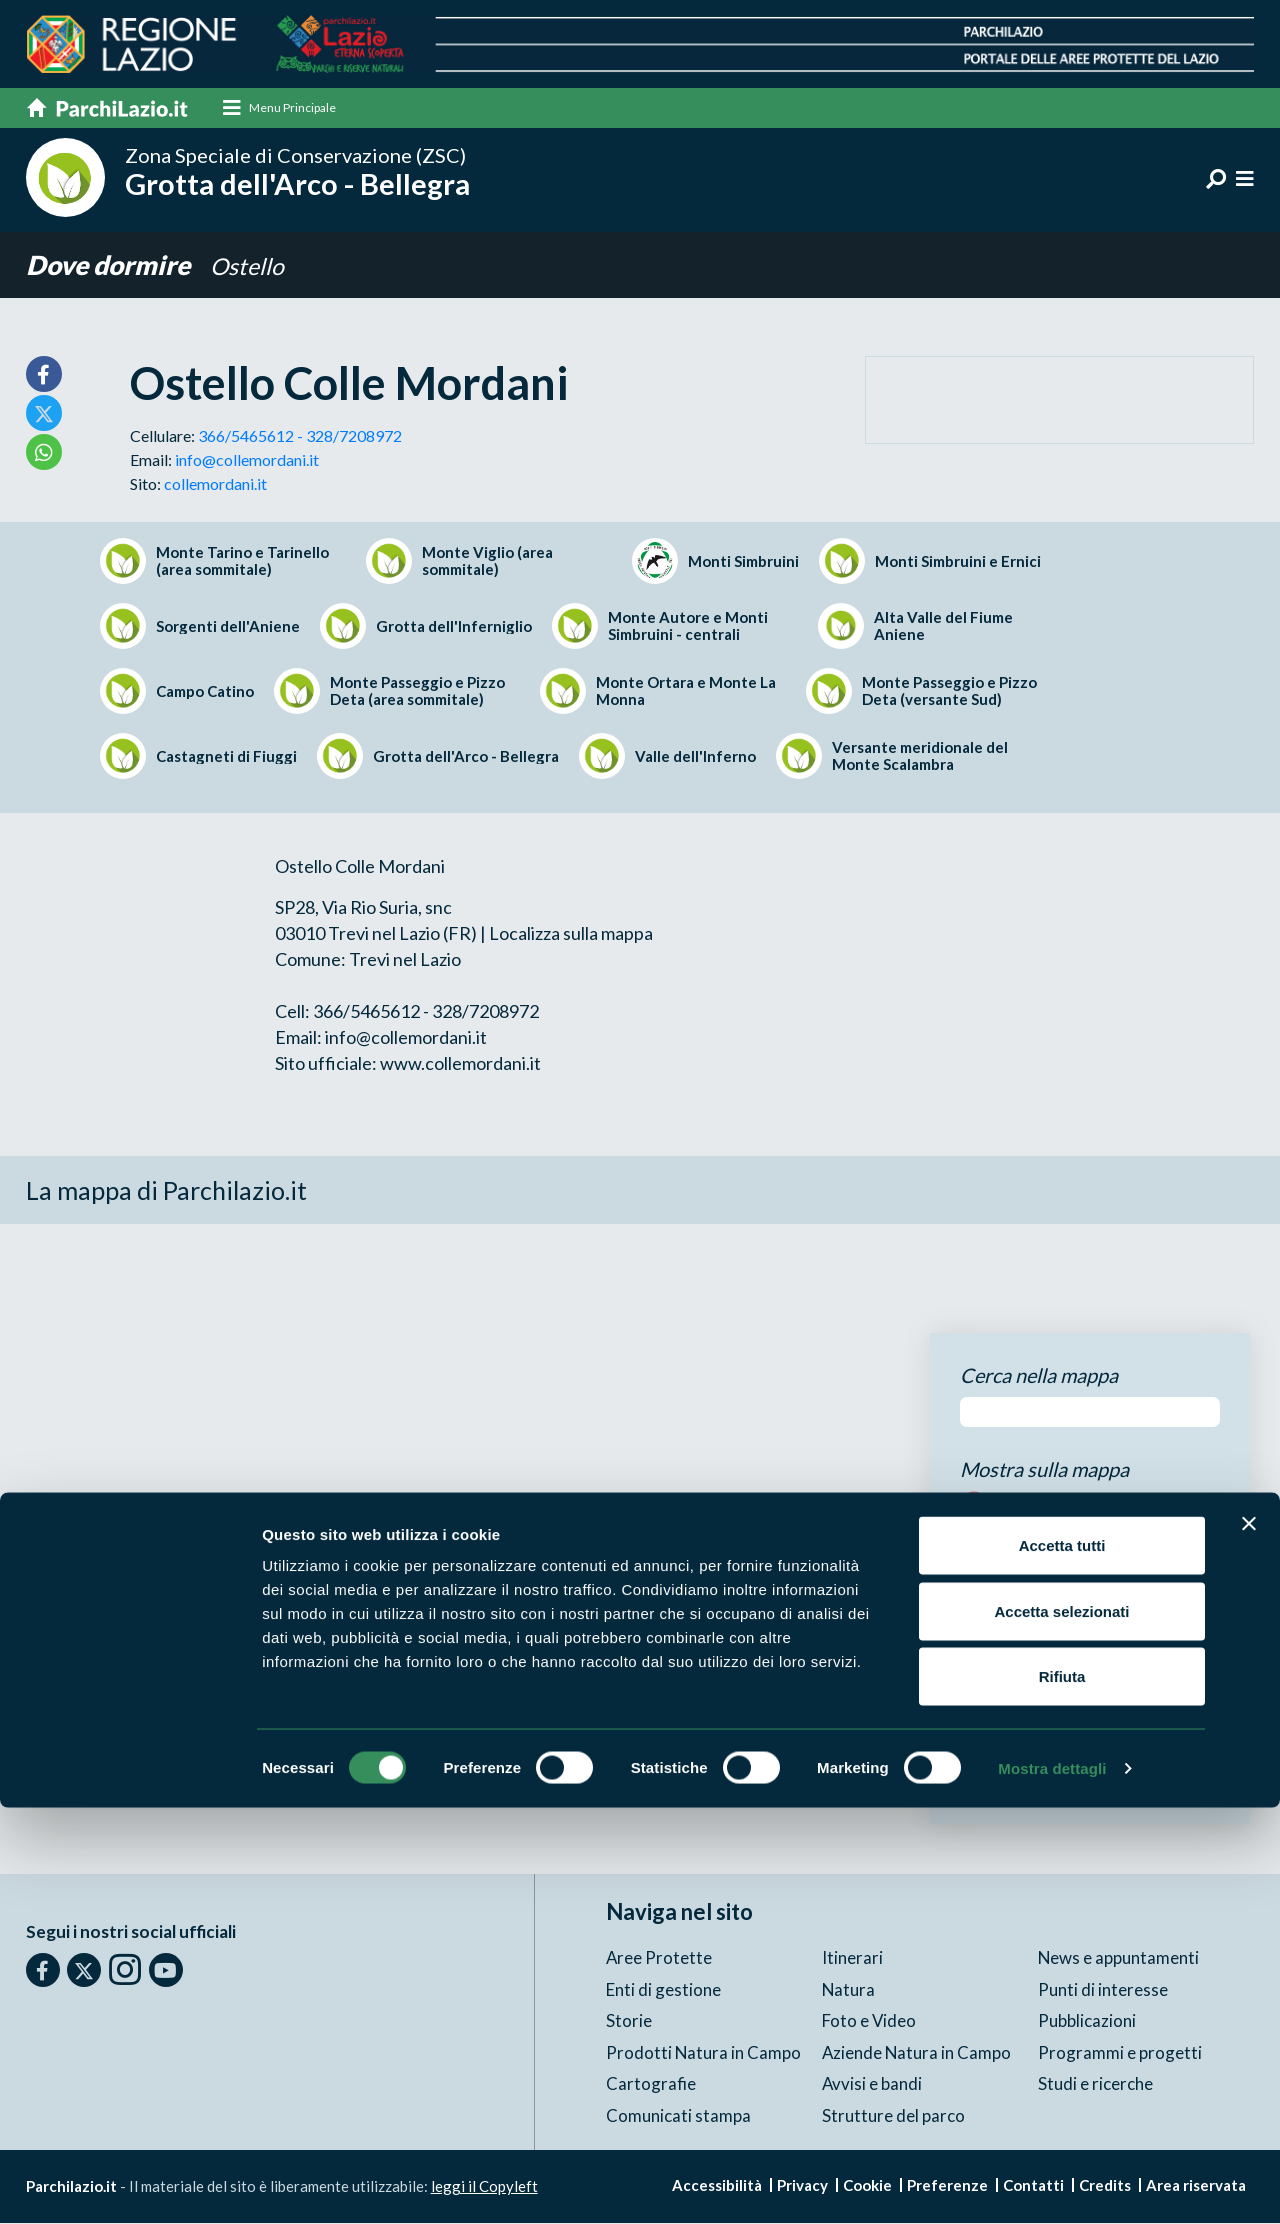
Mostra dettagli (1052, 2184)
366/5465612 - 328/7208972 (300, 436)
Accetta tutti (1062, 1961)
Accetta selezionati (1061, 2027)
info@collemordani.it (247, 460)
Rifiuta (1062, 2092)
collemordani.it (215, 484)
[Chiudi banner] (1249, 1940)
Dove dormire (113, 266)
